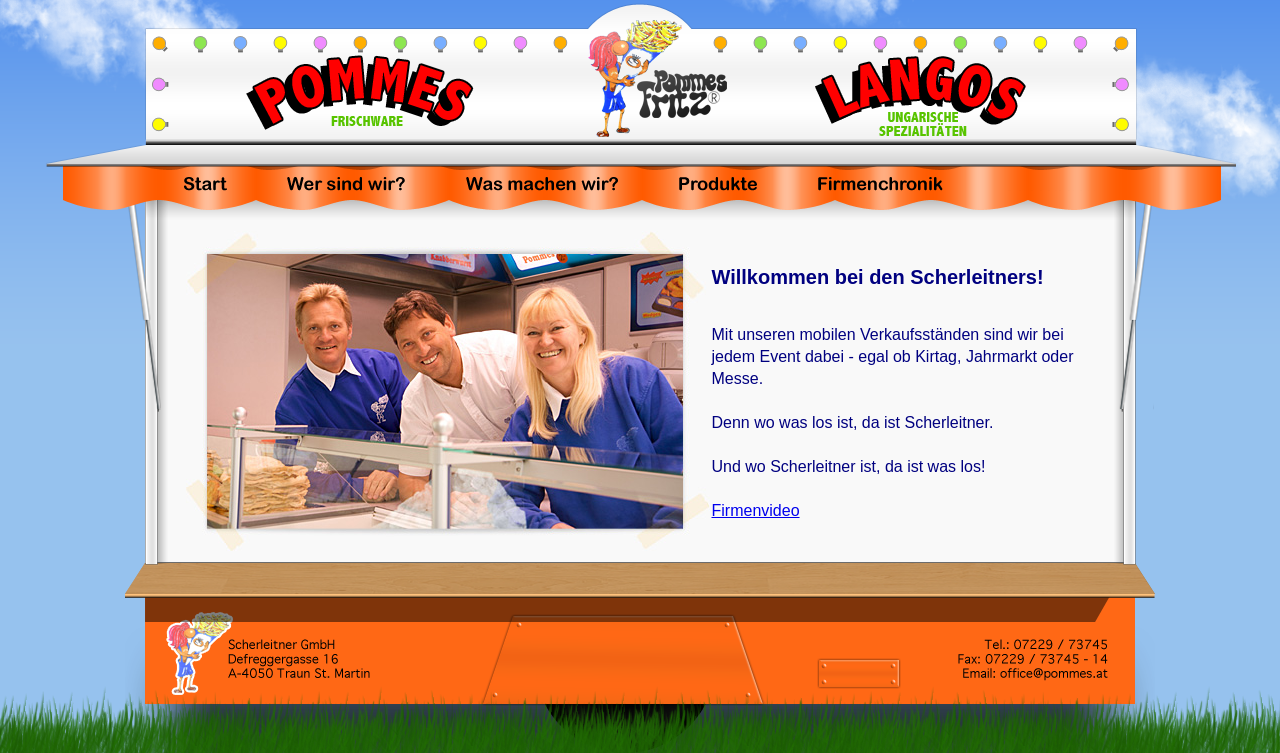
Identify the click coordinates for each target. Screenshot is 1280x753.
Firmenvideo (756, 510)
